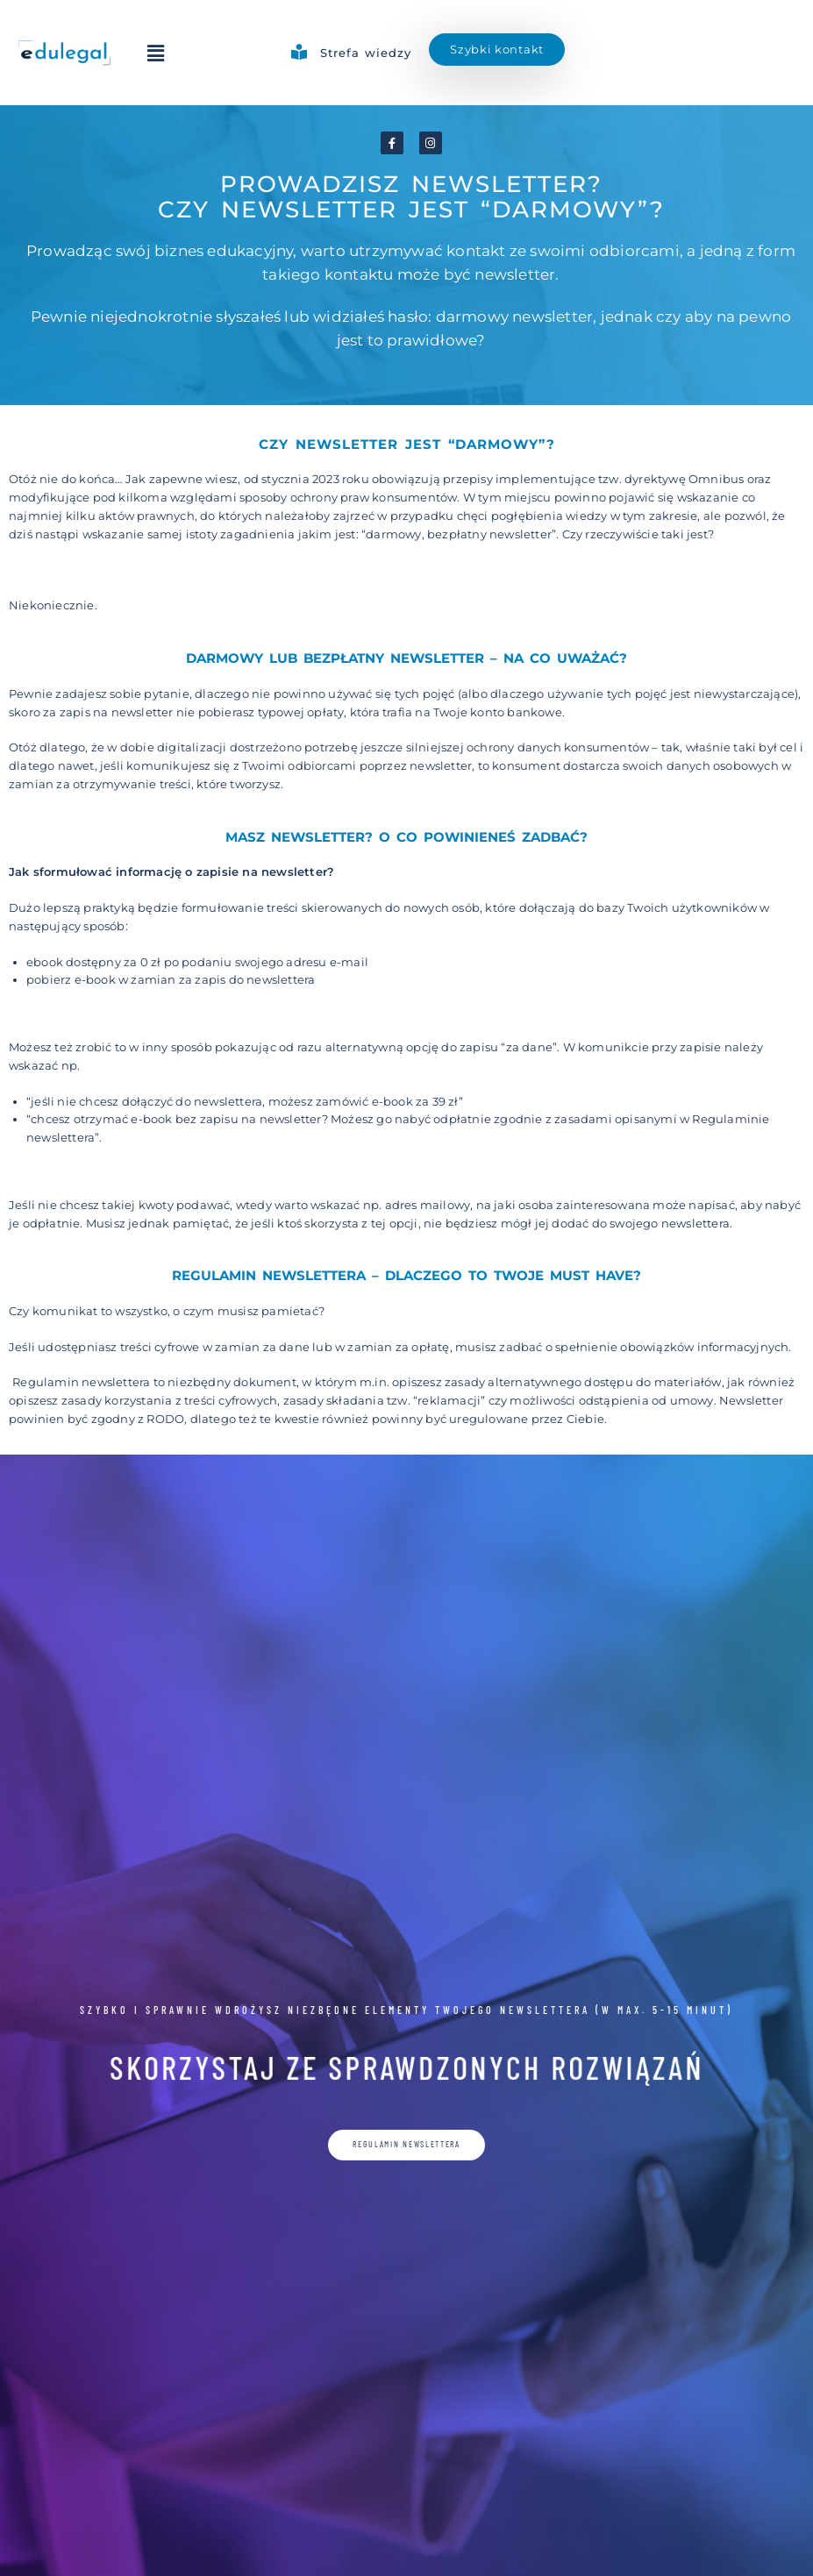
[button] (156, 52)
